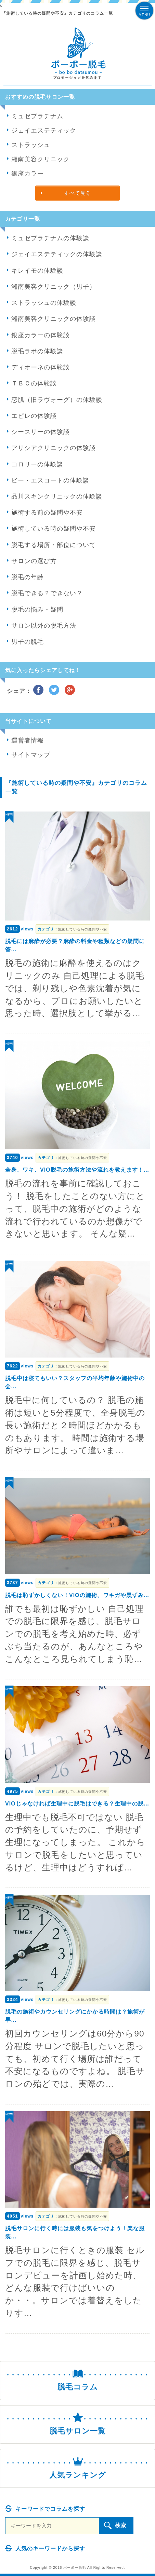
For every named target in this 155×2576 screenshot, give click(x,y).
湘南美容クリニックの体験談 (53, 318)
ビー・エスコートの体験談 (50, 480)
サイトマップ (30, 754)
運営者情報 (27, 740)
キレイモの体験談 (37, 270)
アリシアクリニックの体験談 (53, 448)
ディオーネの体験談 (40, 367)
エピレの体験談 (34, 415)
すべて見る (77, 193)
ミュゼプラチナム (37, 116)
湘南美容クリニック (40, 159)
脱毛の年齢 (27, 577)
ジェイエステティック (43, 130)
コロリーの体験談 (37, 464)
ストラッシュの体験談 (43, 302)
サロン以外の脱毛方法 (43, 625)
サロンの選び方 (34, 561)
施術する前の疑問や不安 (47, 512)
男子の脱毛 (27, 641)
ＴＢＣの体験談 (34, 383)
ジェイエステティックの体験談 (56, 254)
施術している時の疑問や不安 (53, 528)
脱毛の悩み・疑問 (37, 609)
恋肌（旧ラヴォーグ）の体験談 (56, 399)
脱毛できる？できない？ (47, 593)
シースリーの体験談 (40, 431)
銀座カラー (27, 173)
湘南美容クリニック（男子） (53, 286)
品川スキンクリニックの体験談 (56, 496)
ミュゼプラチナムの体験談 (50, 238)
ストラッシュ (30, 144)
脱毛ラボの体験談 (37, 351)
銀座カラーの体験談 (40, 335)
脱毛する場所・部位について (53, 545)
